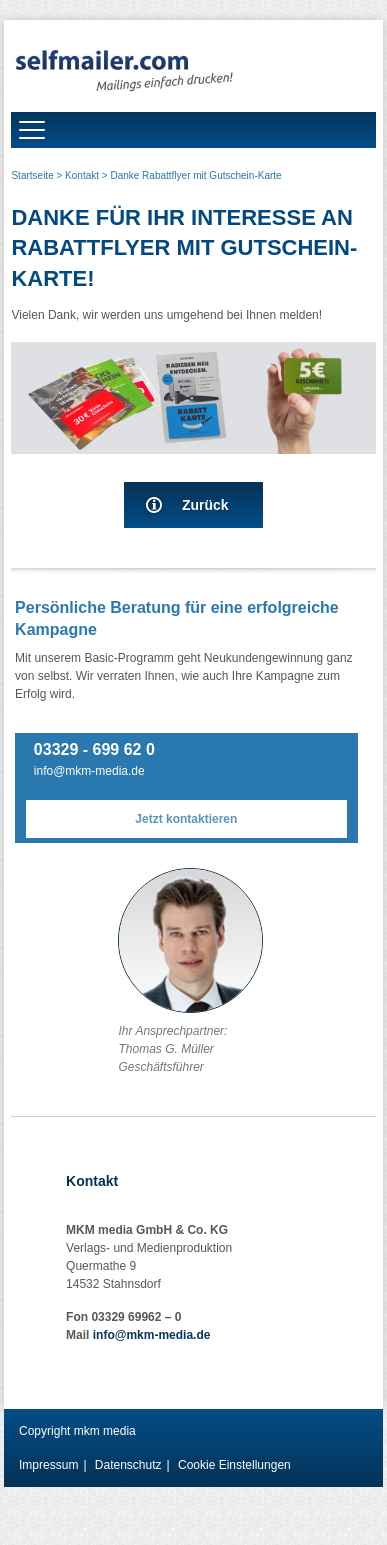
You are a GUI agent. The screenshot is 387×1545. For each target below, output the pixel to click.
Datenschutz (128, 1465)
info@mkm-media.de (89, 771)
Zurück (205, 505)
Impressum (48, 1465)
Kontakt (82, 175)
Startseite (32, 175)
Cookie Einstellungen (234, 1465)
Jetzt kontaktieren (186, 819)
